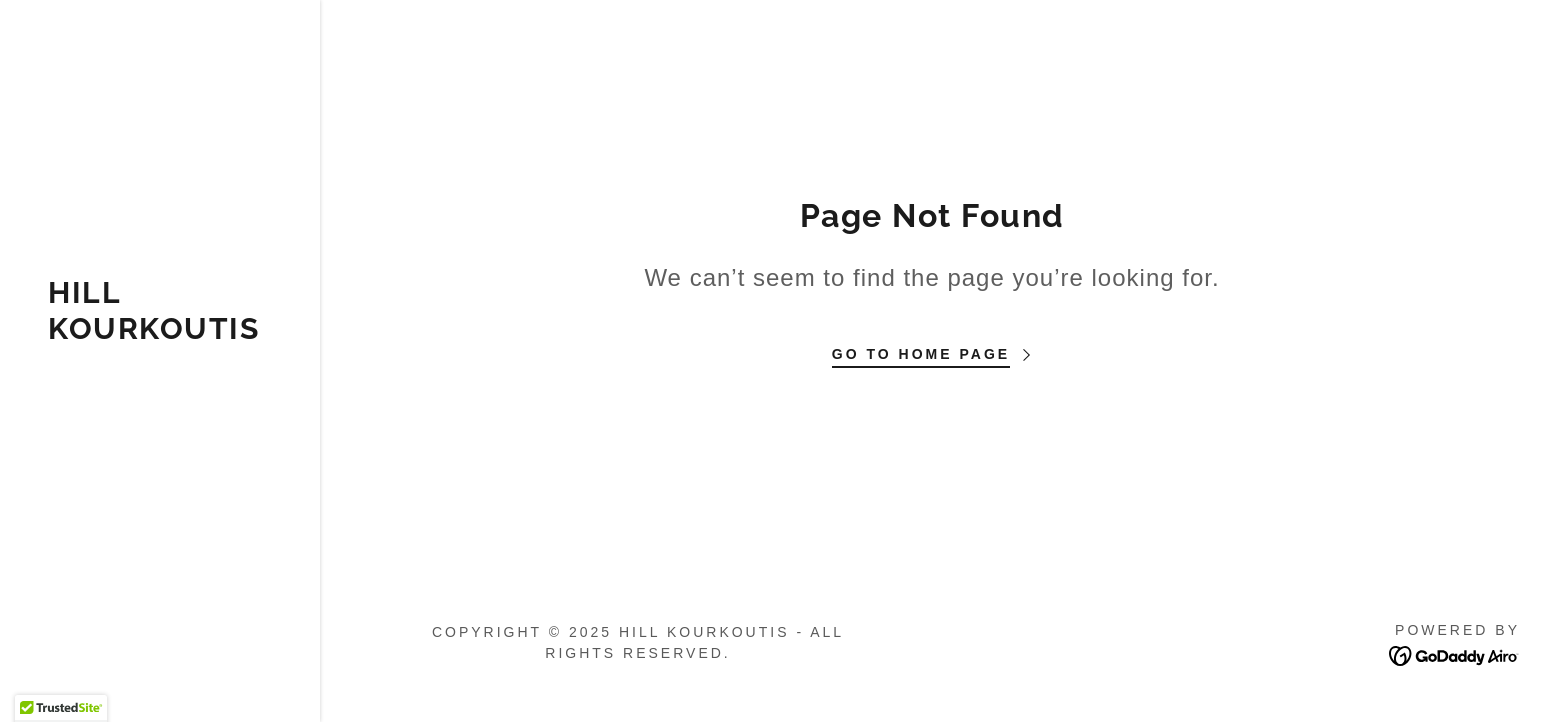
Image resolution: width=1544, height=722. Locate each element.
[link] (160, 333)
